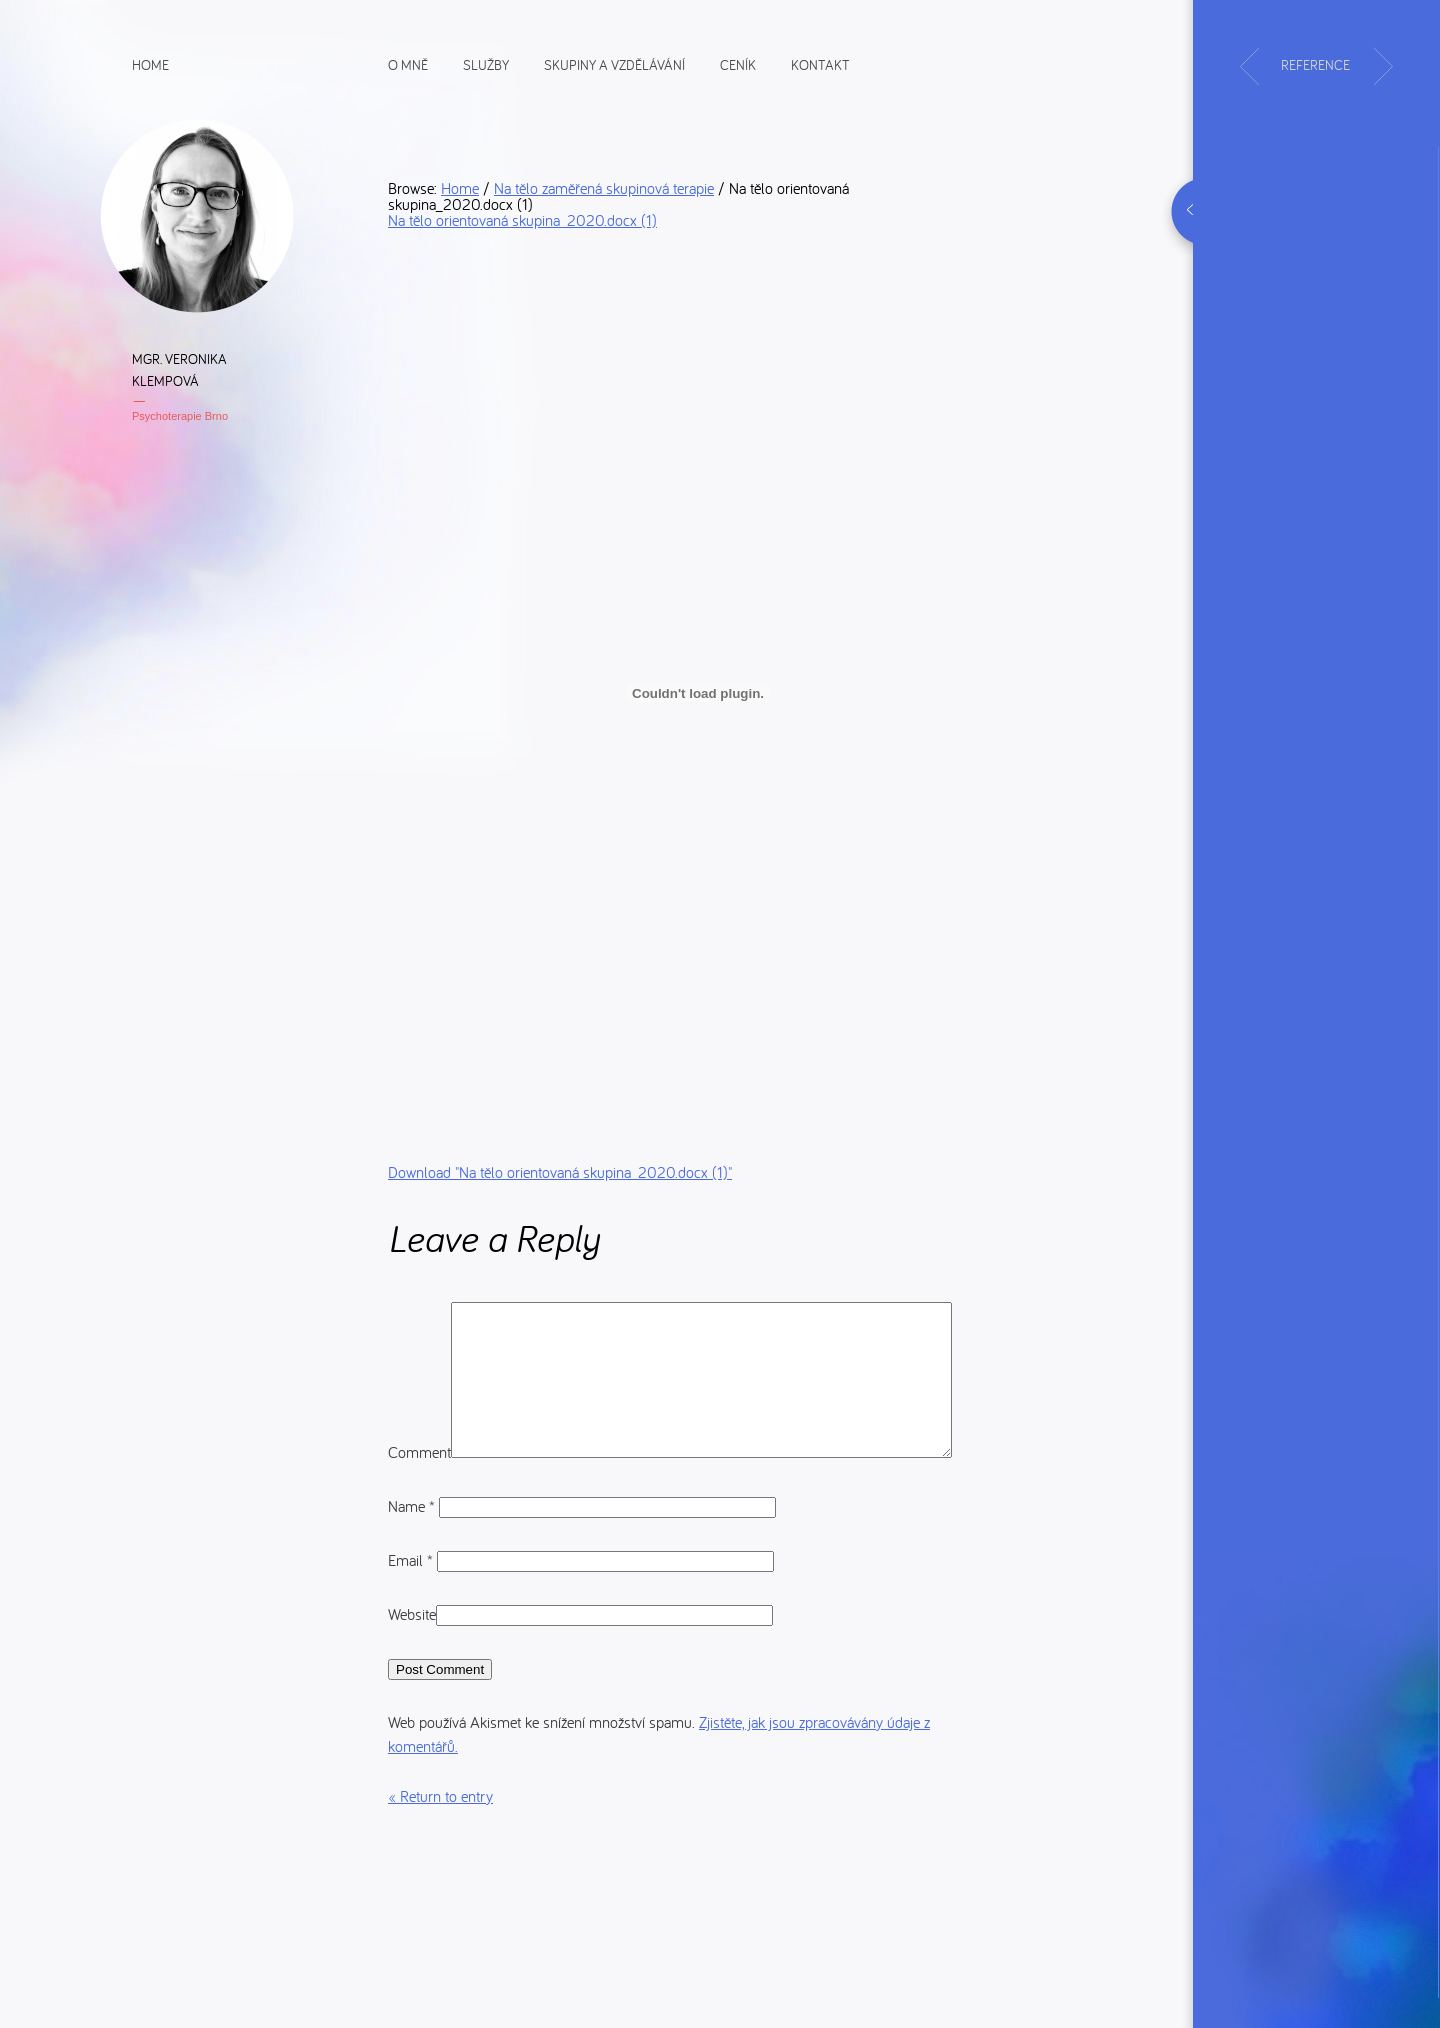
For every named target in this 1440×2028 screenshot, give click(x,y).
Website (412, 1668)
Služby (486, 64)
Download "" (560, 1172)
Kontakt (820, 64)
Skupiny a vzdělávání (614, 64)
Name (413, 1560)
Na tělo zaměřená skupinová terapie (604, 188)
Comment (419, 1314)
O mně (408, 64)
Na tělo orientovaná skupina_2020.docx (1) (522, 220)
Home (150, 64)
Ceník (738, 64)
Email (412, 1614)
